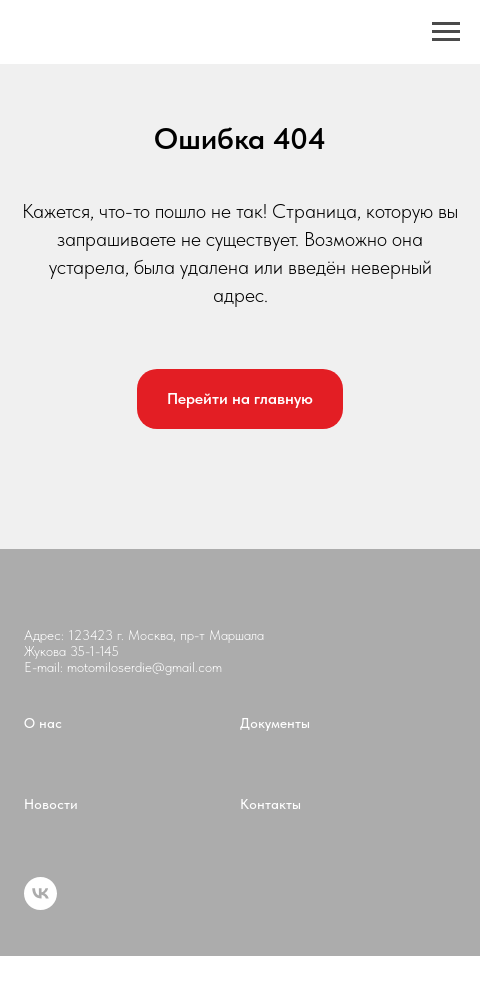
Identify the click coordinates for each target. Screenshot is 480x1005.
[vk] (40, 904)
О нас (43, 723)
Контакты (270, 804)
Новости (51, 804)
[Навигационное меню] (446, 32)
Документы (275, 723)
